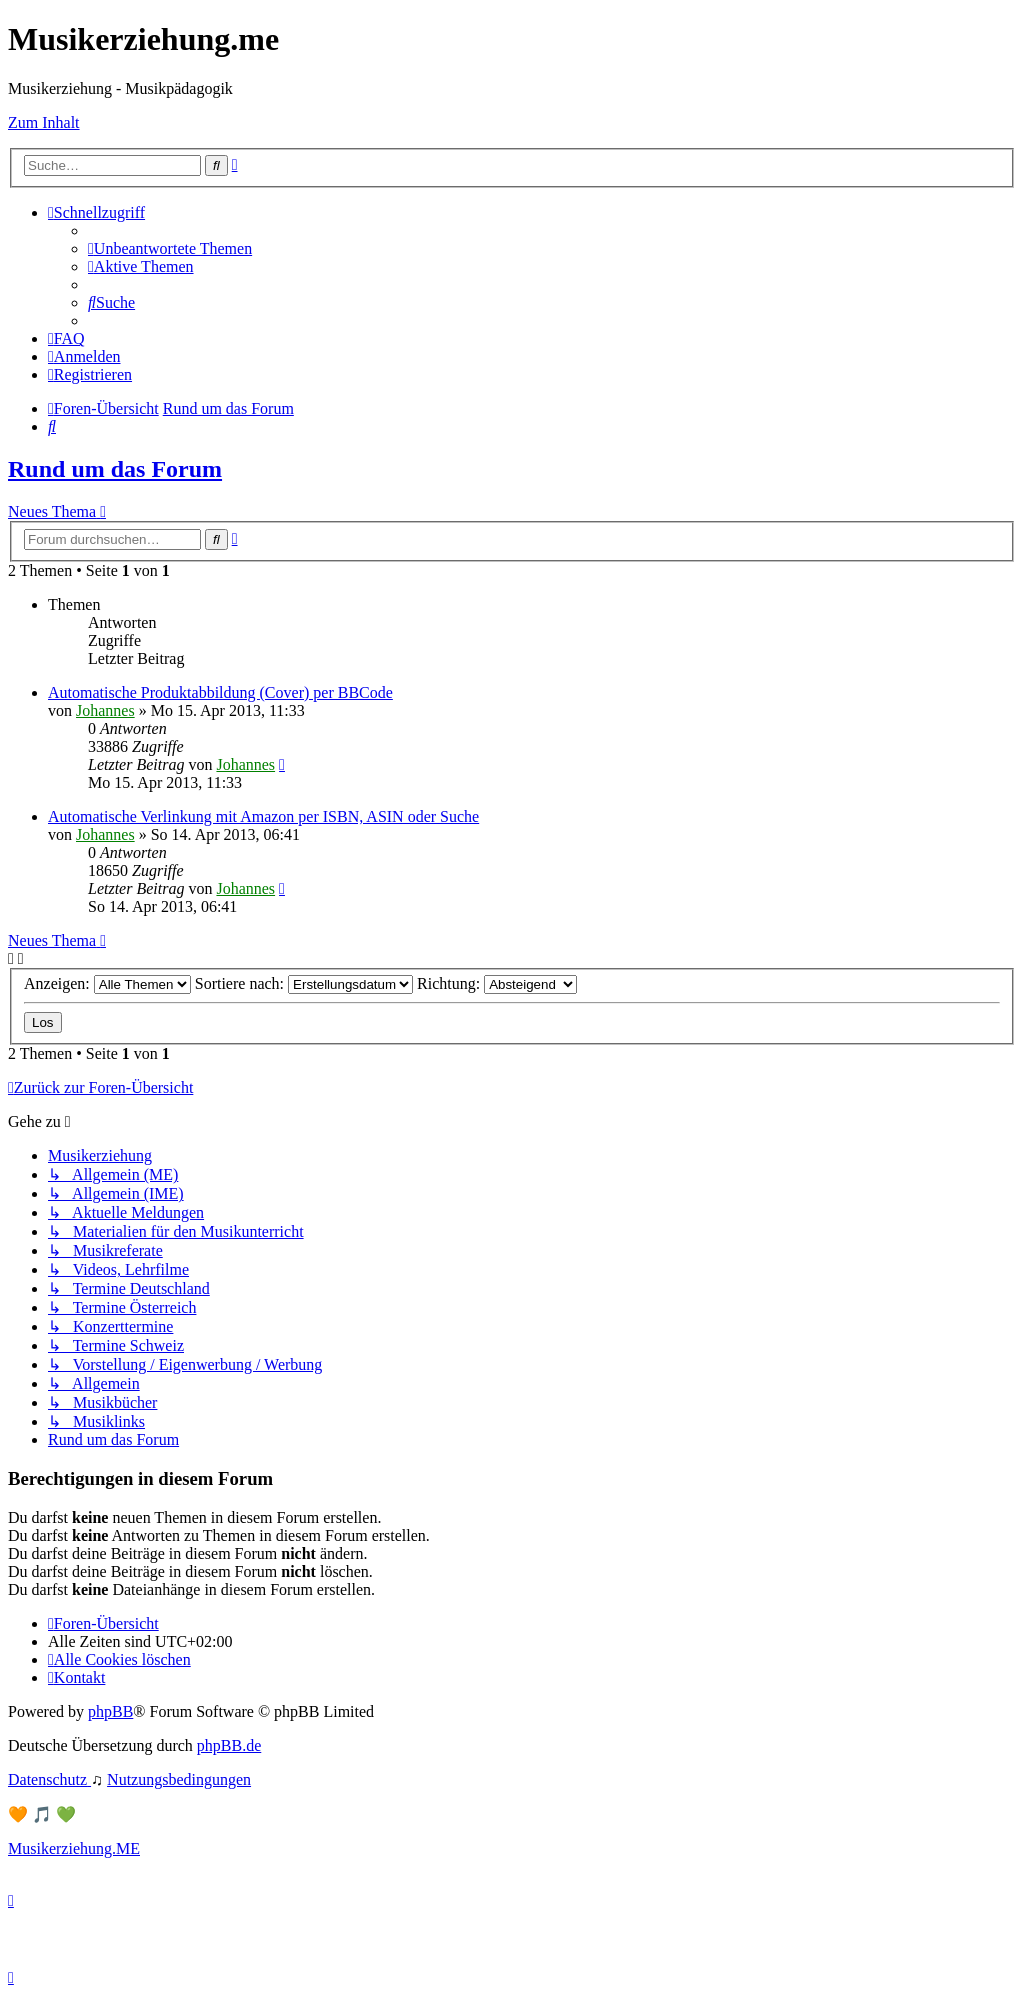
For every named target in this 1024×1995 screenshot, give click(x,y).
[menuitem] (170, 248)
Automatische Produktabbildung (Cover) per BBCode (220, 692)
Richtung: (497, 983)
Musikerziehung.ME (74, 1848)
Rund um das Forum (115, 469)
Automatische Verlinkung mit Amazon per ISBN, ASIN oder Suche (263, 816)
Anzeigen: (107, 983)
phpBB (110, 1711)
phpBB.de (229, 1745)
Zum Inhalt (44, 122)
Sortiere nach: (304, 983)
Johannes (105, 710)
